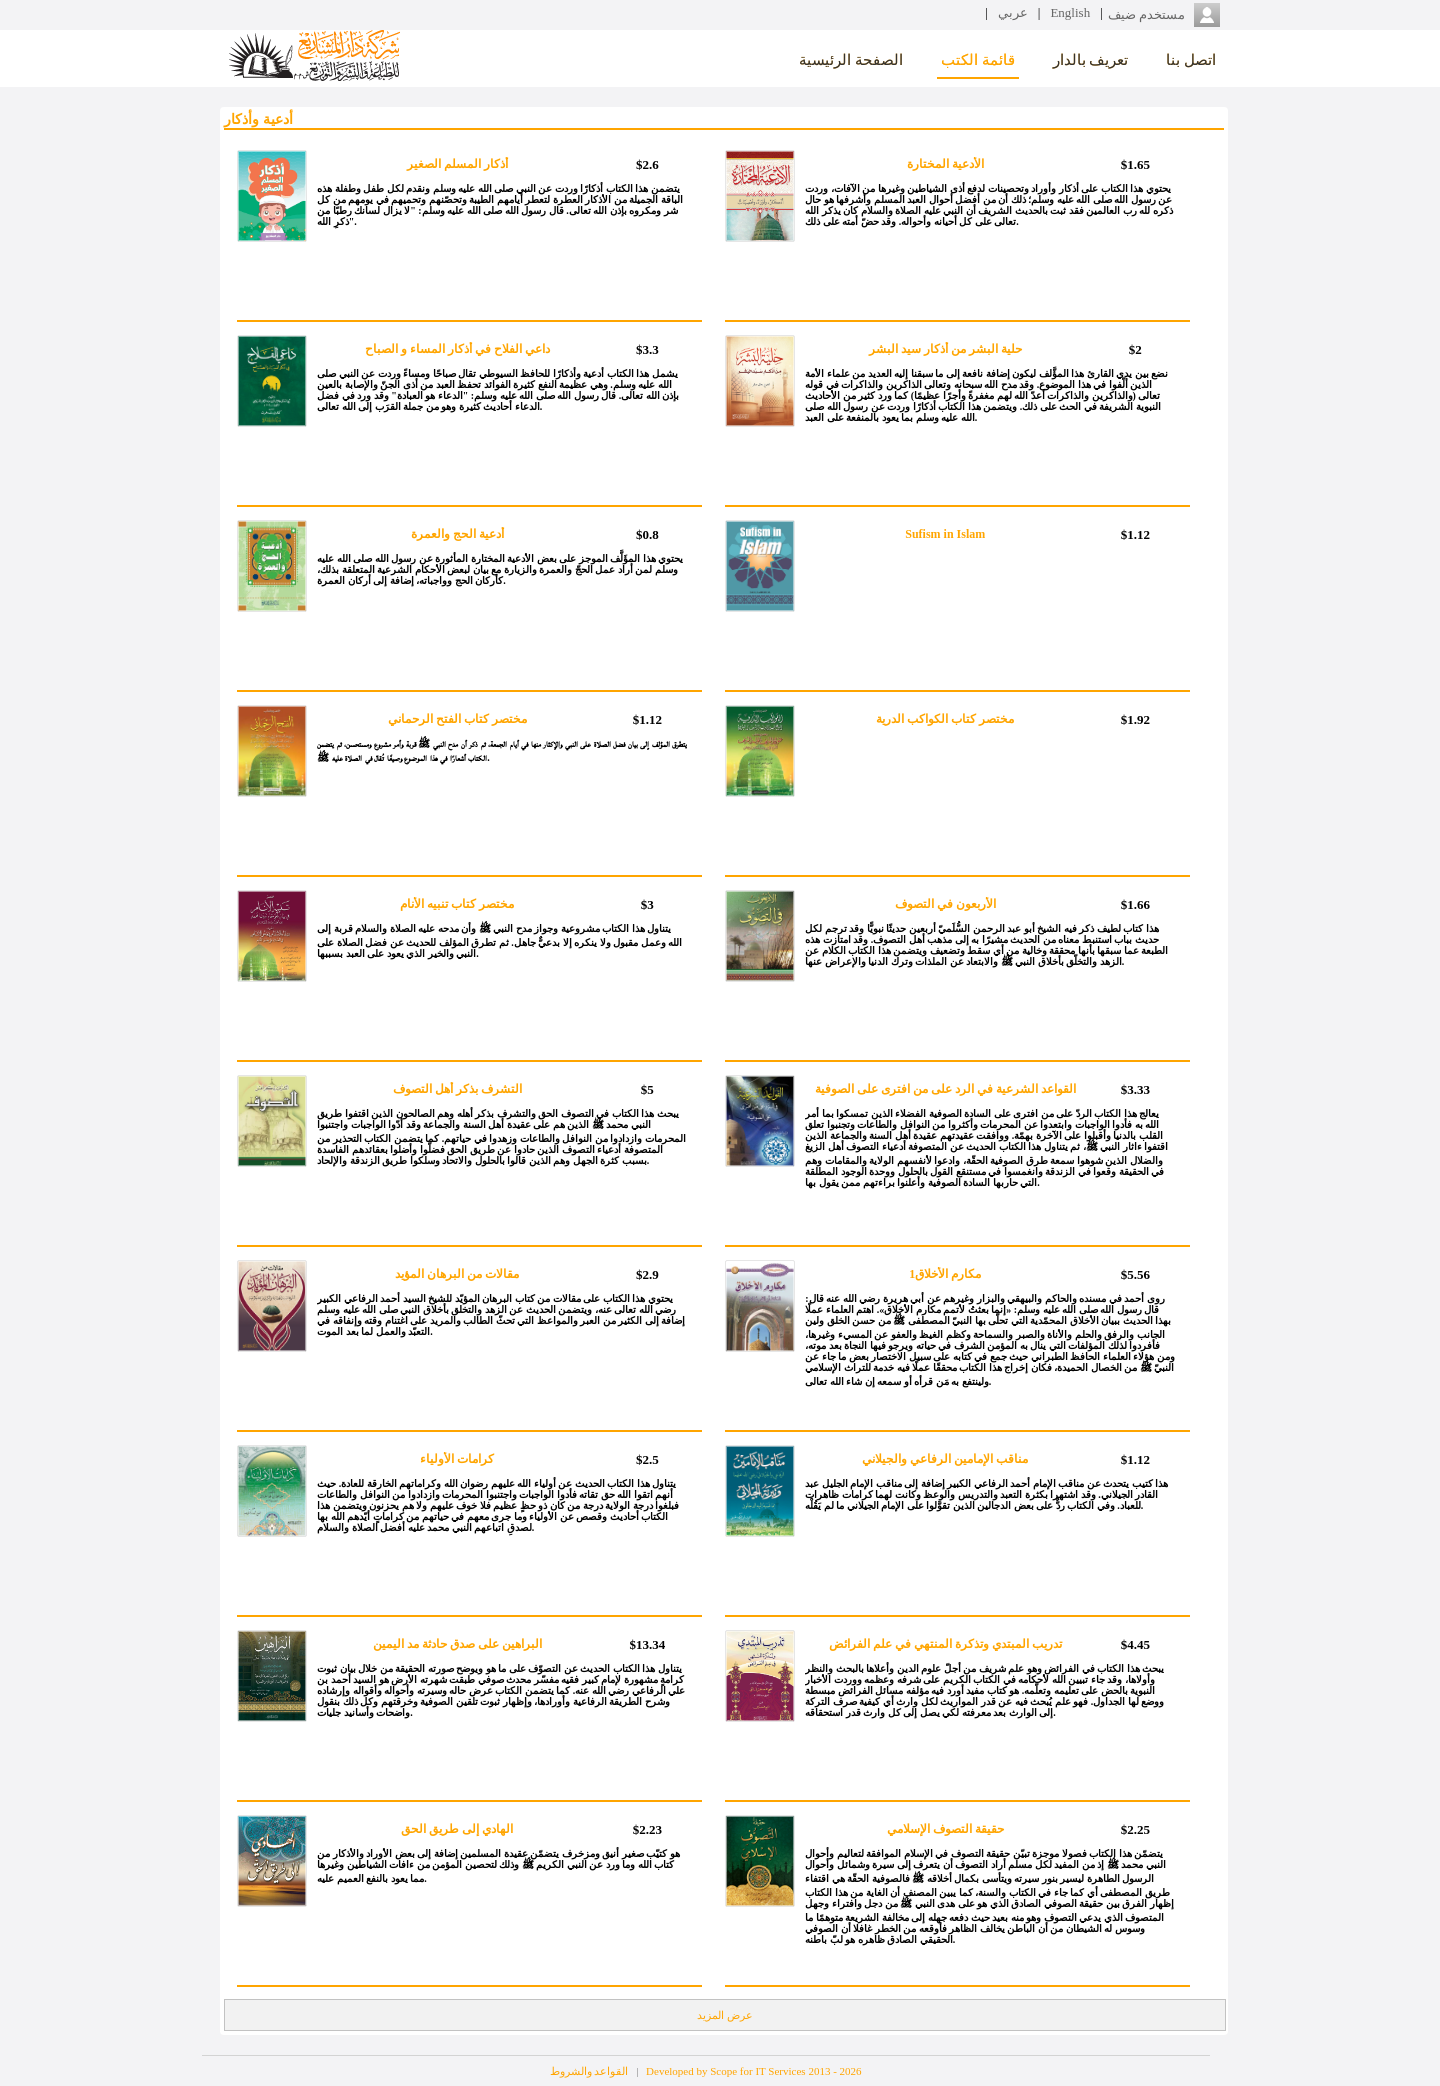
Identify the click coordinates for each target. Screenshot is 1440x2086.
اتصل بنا (1191, 58)
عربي (1013, 12)
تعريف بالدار (1091, 58)
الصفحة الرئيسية (851, 58)
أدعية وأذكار (258, 119)
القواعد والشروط (589, 2071)
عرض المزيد (725, 2015)
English (1070, 12)
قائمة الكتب (978, 58)
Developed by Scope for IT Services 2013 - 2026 (753, 2071)
